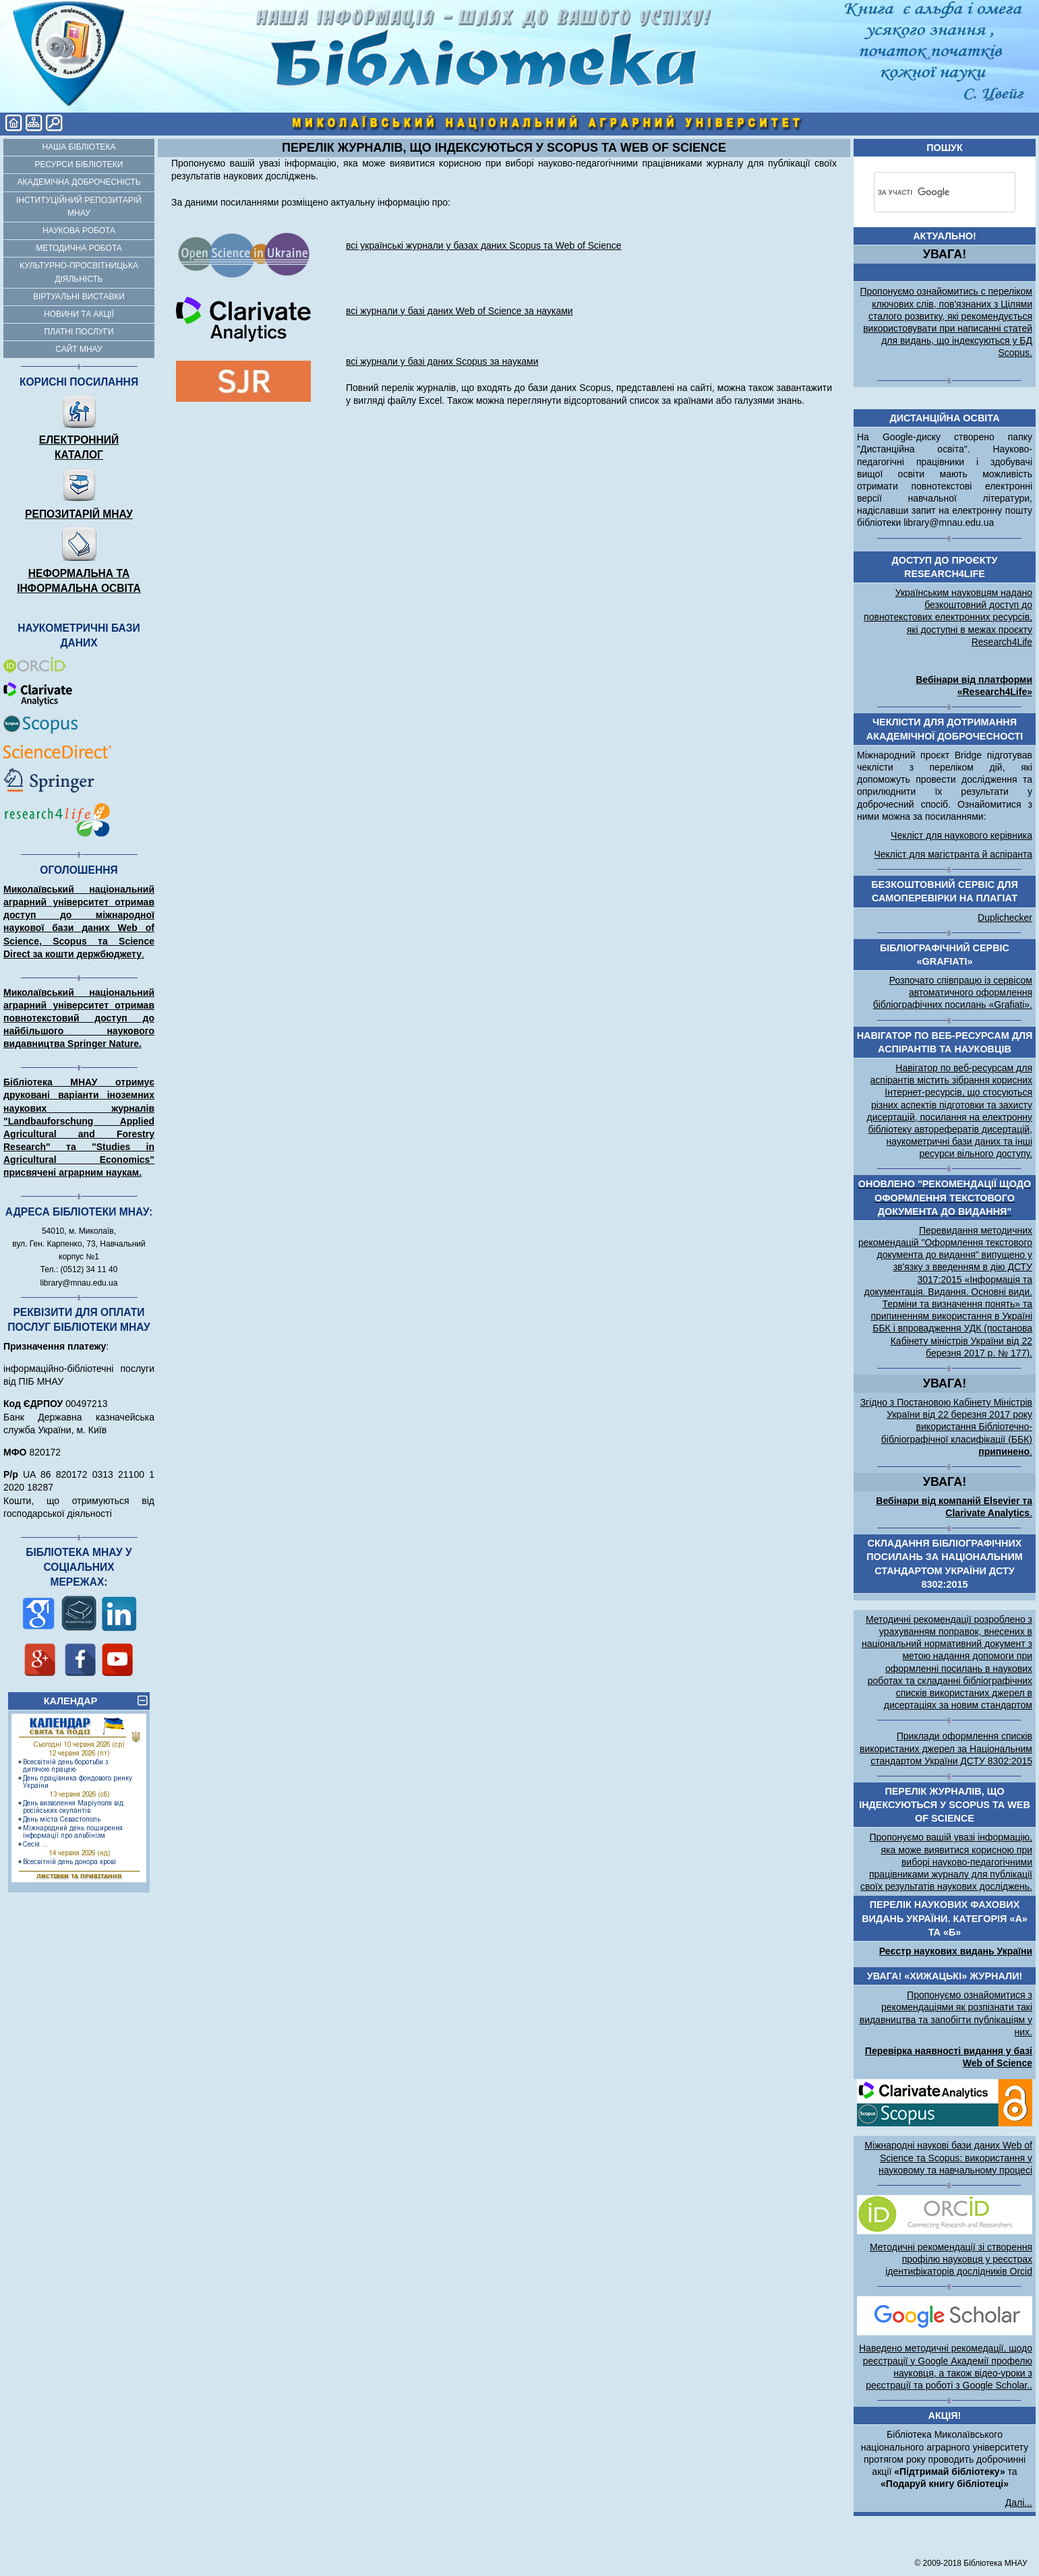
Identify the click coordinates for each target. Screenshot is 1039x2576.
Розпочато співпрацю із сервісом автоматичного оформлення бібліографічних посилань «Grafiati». (952, 992)
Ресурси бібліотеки (79, 164)
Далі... (1018, 2502)
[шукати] (925, 192)
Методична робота (79, 248)
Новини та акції (79, 314)
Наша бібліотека (79, 147)
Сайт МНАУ (78, 349)
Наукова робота (78, 230)
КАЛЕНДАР (96, 1700)
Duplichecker (1005, 917)
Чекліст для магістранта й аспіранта (953, 854)
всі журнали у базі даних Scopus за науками (442, 361)
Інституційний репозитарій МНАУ (79, 207)
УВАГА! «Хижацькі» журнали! (945, 1976)
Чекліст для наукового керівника (961, 835)
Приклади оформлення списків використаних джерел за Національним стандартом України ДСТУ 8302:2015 (946, 1748)
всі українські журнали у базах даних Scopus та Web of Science (484, 245)
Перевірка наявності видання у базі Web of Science (948, 2056)
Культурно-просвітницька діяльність (79, 272)
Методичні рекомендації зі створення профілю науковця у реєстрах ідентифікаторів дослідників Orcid (951, 2259)
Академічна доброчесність (78, 182)
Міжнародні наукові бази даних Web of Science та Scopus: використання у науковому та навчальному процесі (948, 2157)
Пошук (944, 147)
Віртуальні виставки (79, 296)
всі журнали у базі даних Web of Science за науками (459, 310)
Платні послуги (78, 331)
